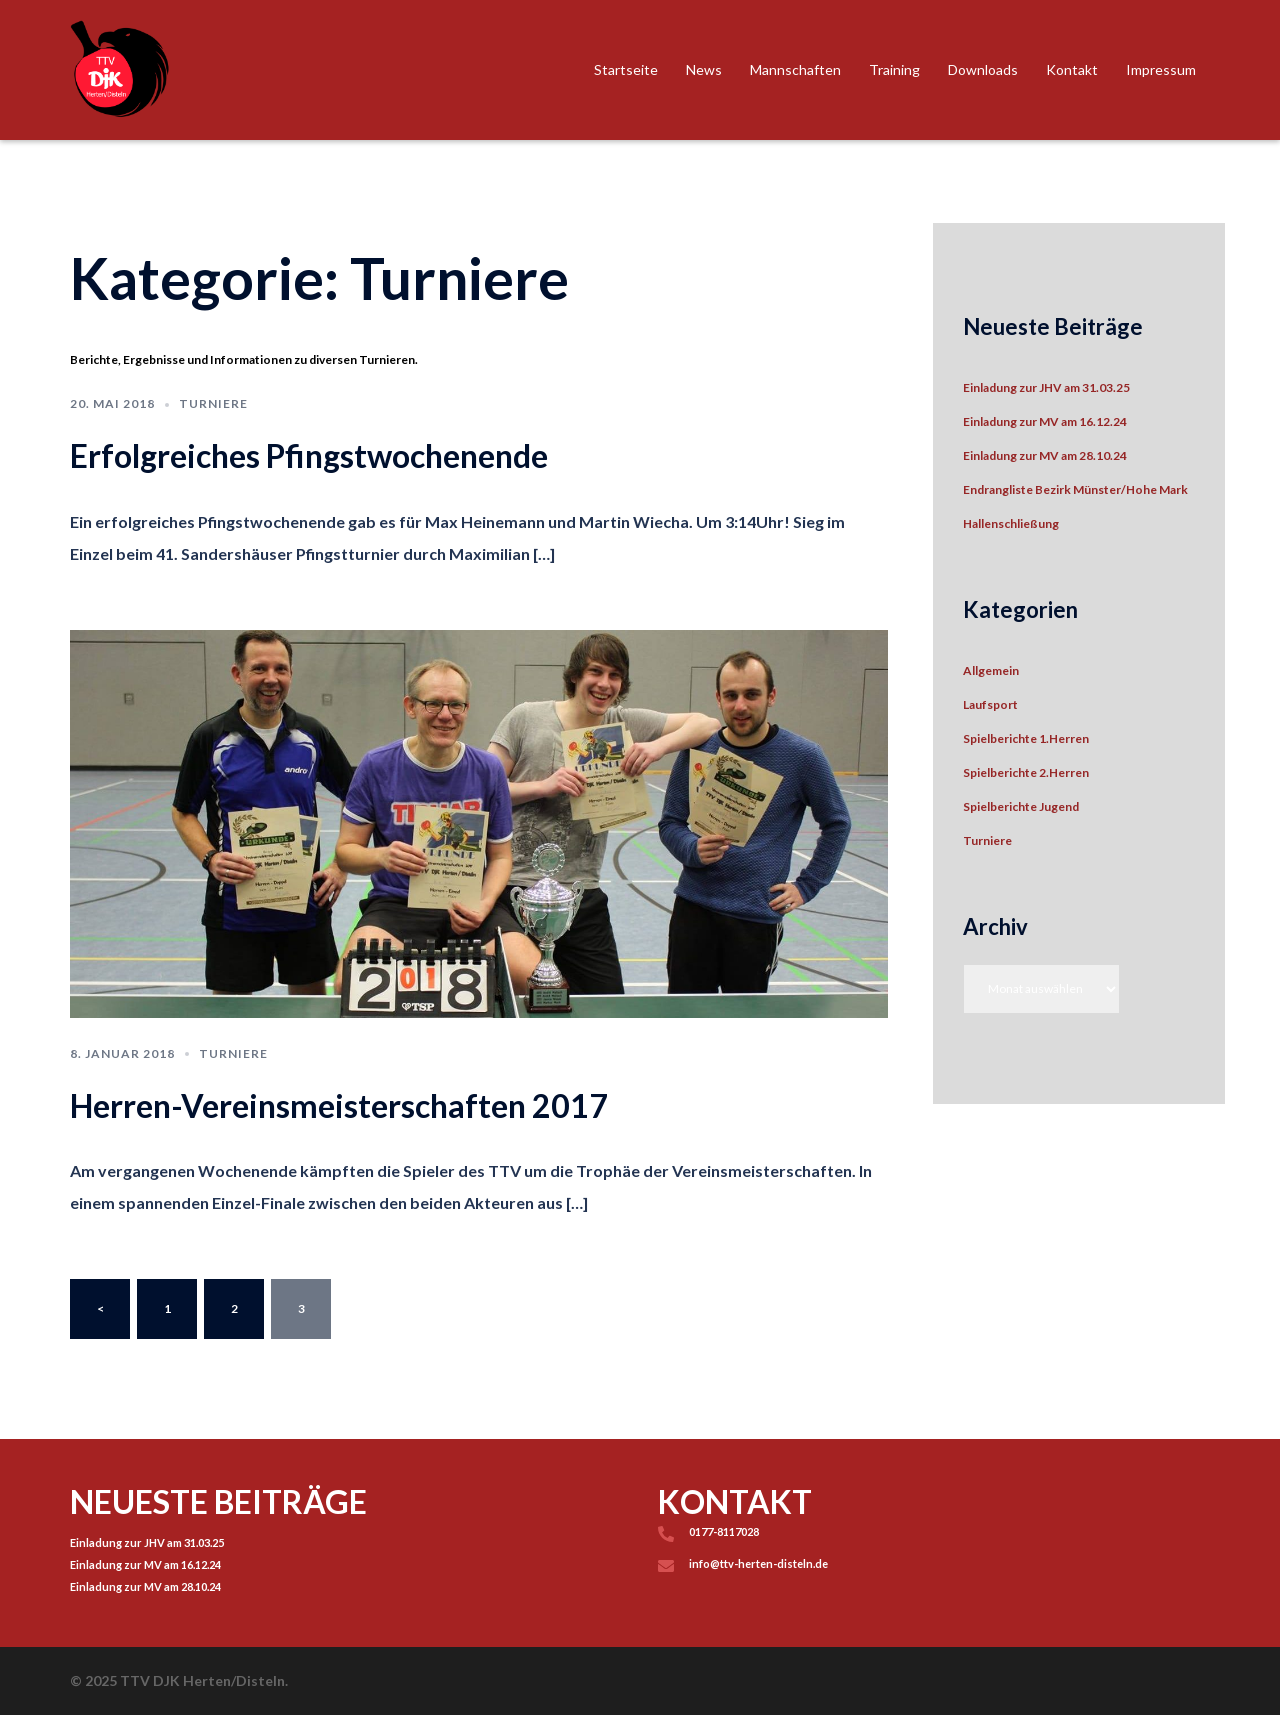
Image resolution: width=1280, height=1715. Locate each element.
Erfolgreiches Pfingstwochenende (309, 455)
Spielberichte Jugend (1021, 806)
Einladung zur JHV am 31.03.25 (1046, 387)
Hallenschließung (1011, 523)
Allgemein (991, 670)
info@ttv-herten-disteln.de (758, 1563)
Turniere (213, 403)
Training (894, 69)
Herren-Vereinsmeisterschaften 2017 (339, 1105)
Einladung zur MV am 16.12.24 (1045, 421)
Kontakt (1072, 69)
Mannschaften (795, 69)
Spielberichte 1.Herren (1026, 738)
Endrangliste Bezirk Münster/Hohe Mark (1075, 489)
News (704, 69)
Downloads (983, 69)
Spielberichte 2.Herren (1026, 772)
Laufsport (990, 704)
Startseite (626, 69)
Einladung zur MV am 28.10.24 (1045, 455)
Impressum (1161, 69)
